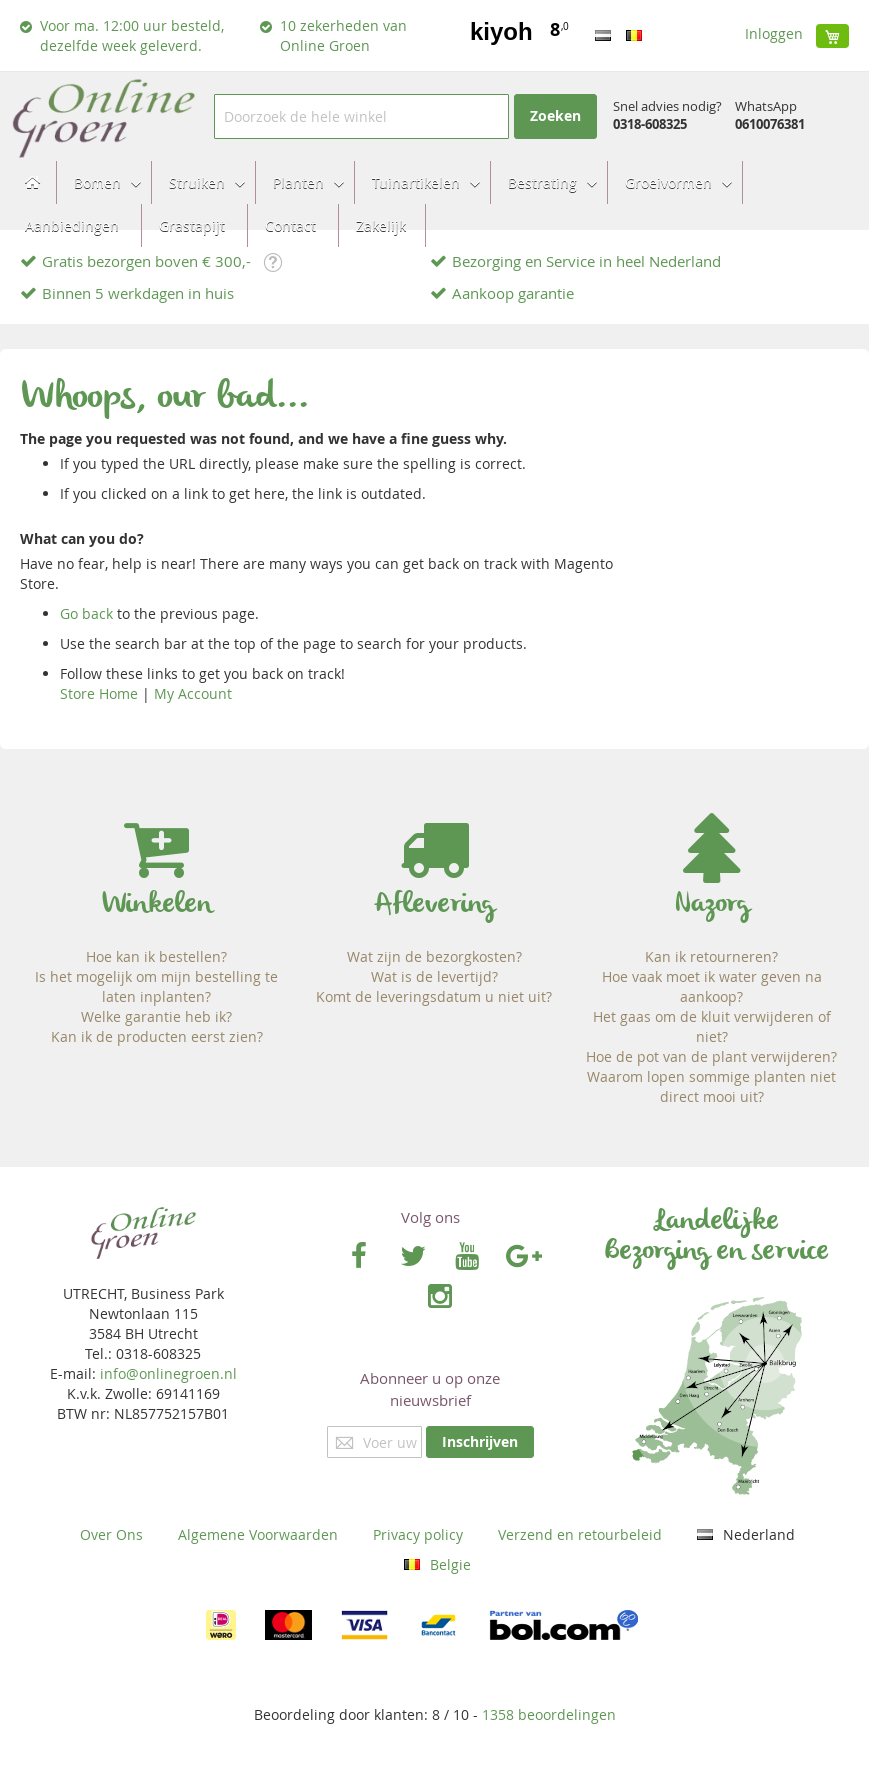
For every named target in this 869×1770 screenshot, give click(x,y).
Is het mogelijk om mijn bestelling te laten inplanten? (156, 986)
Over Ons (111, 1534)
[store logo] (102, 116)
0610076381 (770, 124)
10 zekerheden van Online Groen (343, 35)
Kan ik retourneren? (711, 956)
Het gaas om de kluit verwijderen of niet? (712, 1026)
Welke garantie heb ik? (156, 1016)
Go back (86, 613)
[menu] (434, 204)
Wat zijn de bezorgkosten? (434, 956)
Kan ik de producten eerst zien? (157, 1036)
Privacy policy (418, 1534)
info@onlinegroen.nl (168, 1373)
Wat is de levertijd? (434, 976)
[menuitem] (101, 182)
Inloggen (774, 33)
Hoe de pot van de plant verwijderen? (711, 1056)
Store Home (99, 693)
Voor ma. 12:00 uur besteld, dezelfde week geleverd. (132, 35)
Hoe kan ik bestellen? (156, 956)
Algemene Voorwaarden (258, 1534)
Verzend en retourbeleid (580, 1534)
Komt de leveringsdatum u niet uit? (434, 996)
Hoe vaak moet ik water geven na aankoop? (712, 986)
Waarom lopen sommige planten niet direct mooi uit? (711, 1086)
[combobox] (361, 116)
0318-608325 (650, 124)
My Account (193, 693)
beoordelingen (549, 1714)
